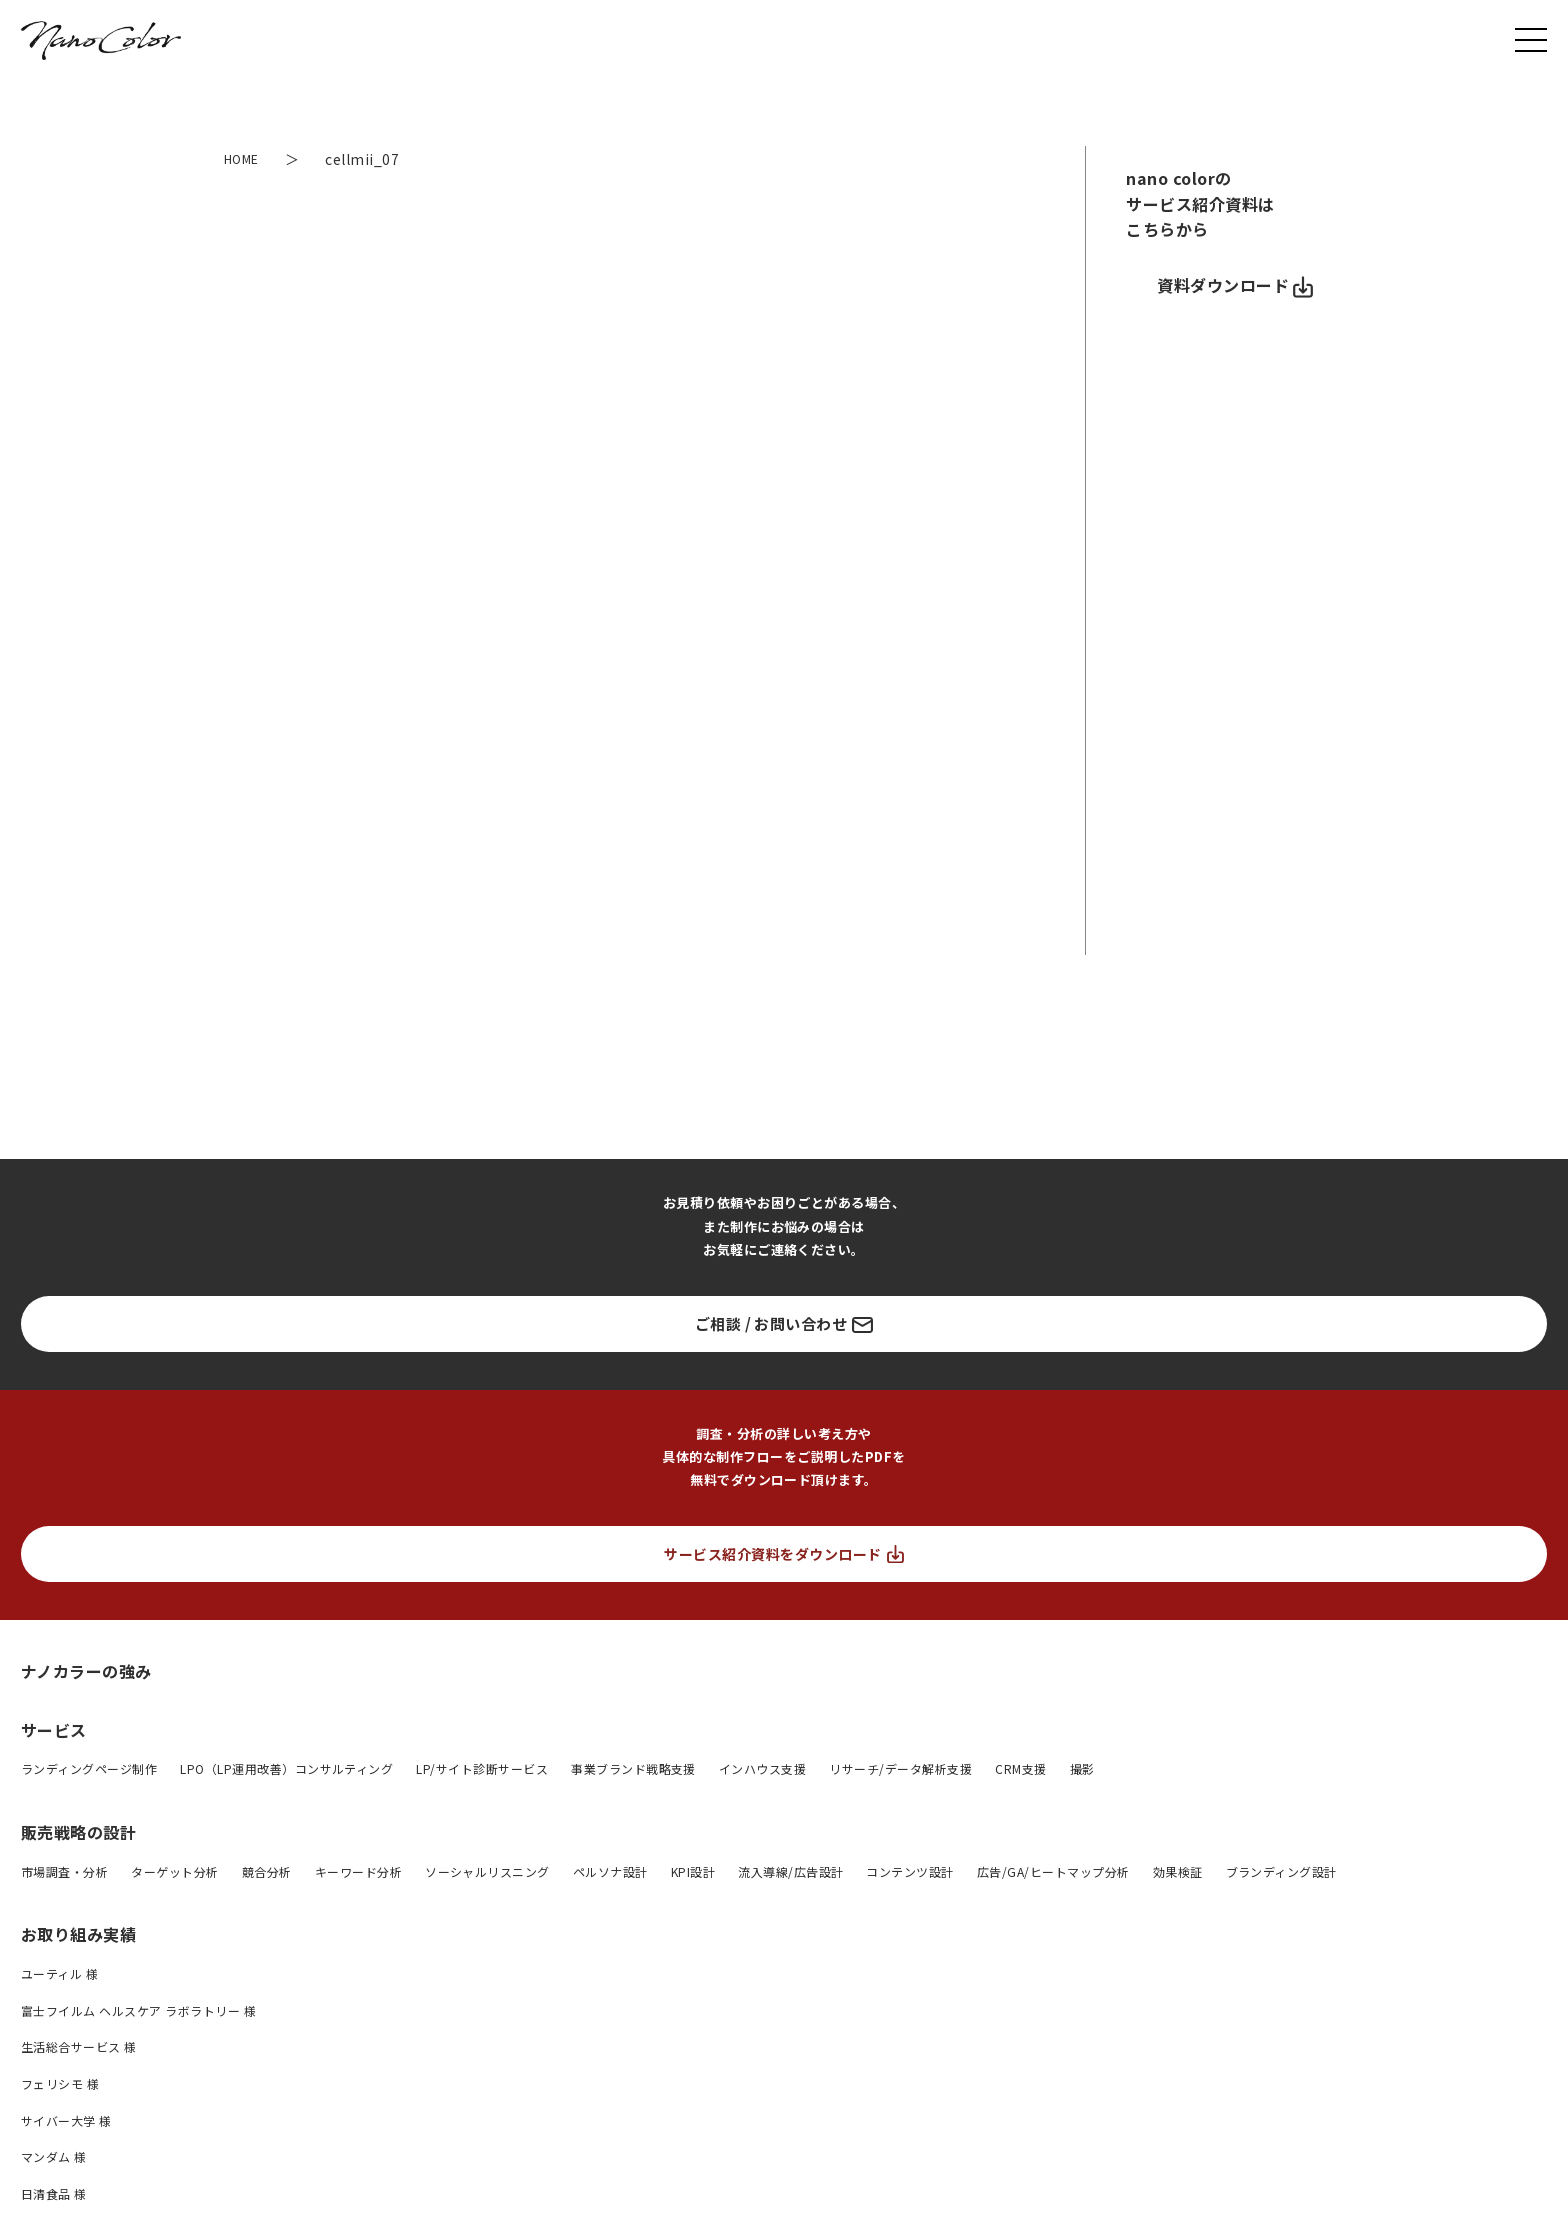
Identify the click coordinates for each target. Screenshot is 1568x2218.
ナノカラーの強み (86, 1670)
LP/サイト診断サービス (482, 1768)
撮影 (1082, 1768)
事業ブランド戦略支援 (633, 1768)
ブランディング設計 (1281, 1871)
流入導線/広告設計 (790, 1871)
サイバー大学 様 (66, 2120)
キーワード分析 (358, 1871)
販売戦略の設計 (78, 1832)
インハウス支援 (762, 1768)
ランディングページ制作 (89, 1768)
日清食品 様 (54, 2193)
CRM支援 (1020, 1768)
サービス (54, 1730)
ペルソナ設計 (610, 1871)
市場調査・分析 (64, 1871)
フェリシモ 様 (60, 2083)
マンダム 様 (54, 2156)
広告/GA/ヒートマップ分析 (1053, 1871)
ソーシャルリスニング (487, 1871)
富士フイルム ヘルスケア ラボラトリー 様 (138, 2010)
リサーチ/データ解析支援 (900, 1768)
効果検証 (1178, 1871)
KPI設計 (693, 1871)
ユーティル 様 (59, 1973)
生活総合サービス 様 (79, 2046)
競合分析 (267, 1871)
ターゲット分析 (174, 1871)
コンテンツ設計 (909, 1871)
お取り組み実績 (78, 1934)
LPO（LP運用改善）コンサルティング (286, 1768)
